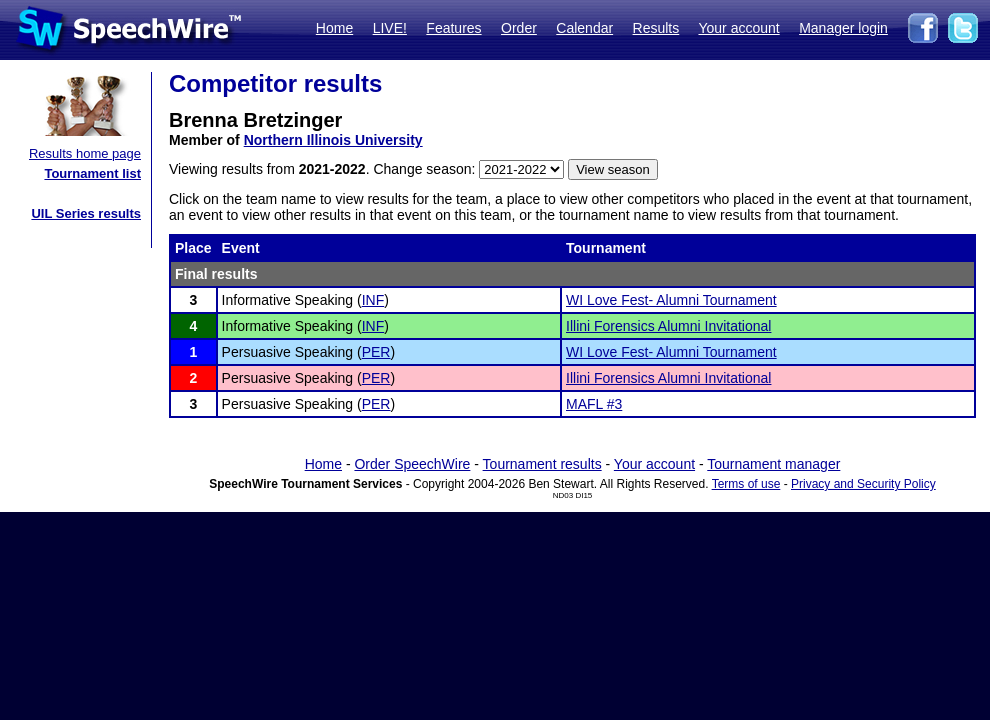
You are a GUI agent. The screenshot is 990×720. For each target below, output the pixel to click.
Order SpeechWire (412, 464)
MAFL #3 (594, 404)
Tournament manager (773, 464)
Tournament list (92, 173)
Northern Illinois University (333, 140)
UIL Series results (86, 213)
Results (656, 28)
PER (376, 352)
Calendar (584, 28)
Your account (738, 28)
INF (373, 300)
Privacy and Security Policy (863, 484)
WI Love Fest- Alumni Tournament (671, 300)
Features (453, 28)
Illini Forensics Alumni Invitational (668, 326)
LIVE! (390, 28)
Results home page (85, 153)
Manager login (843, 28)
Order (519, 28)
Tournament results (542, 464)
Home (334, 28)
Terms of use (746, 484)
